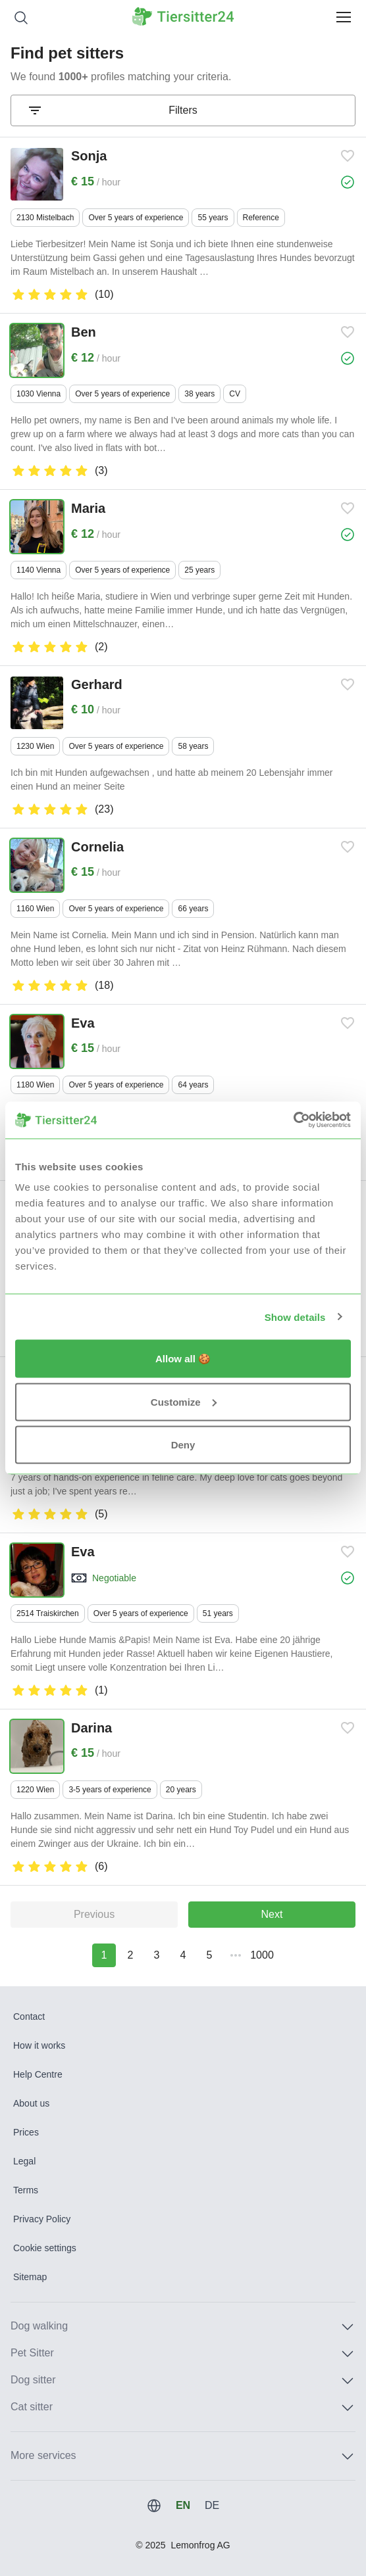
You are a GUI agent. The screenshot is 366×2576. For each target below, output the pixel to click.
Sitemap (30, 2277)
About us (31, 2103)
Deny (183, 1444)
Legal (24, 2161)
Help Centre (38, 2074)
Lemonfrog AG (200, 2545)
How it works (39, 2045)
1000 (262, 1955)
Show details (295, 1316)
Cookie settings (44, 2248)
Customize (184, 1401)
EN (183, 2505)
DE (212, 2505)
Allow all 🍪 (183, 1358)
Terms (25, 2190)
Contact (29, 2016)
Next (272, 1914)
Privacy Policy (41, 2219)
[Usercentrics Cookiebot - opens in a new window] (293, 1120)
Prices (26, 2132)
